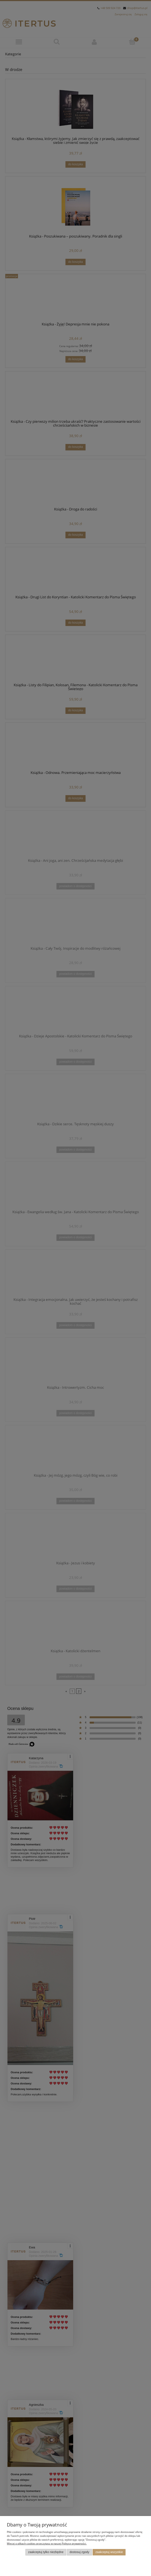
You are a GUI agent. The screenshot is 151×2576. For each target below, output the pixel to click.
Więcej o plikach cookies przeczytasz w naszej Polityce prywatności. (47, 2543)
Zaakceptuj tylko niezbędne (46, 2552)
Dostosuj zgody (79, 2552)
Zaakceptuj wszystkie (109, 2552)
